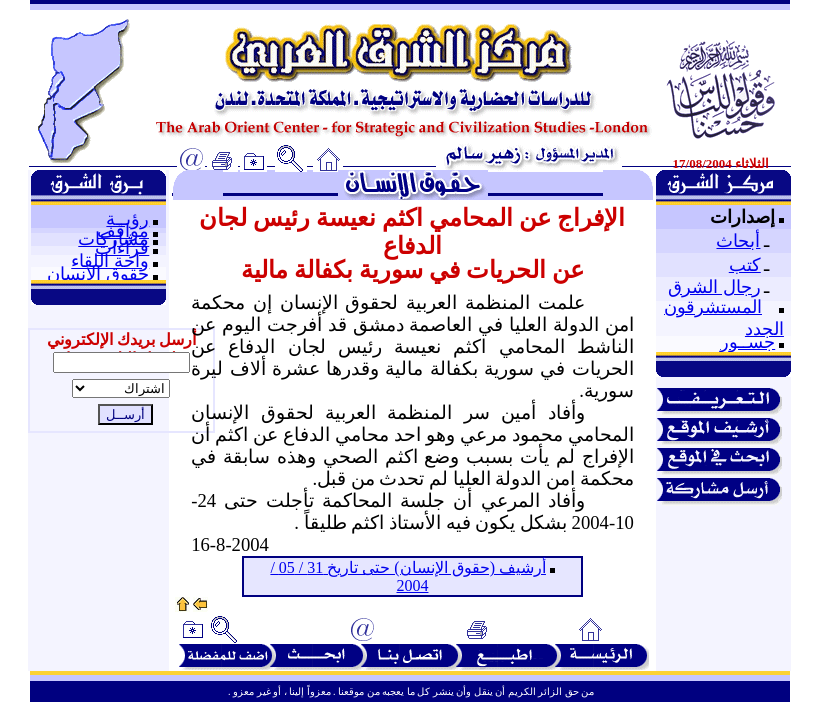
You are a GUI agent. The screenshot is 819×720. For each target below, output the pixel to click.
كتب (745, 265)
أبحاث (738, 241)
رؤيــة (127, 219)
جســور (747, 342)
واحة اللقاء (110, 261)
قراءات (122, 248)
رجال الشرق (714, 287)
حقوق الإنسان (98, 274)
